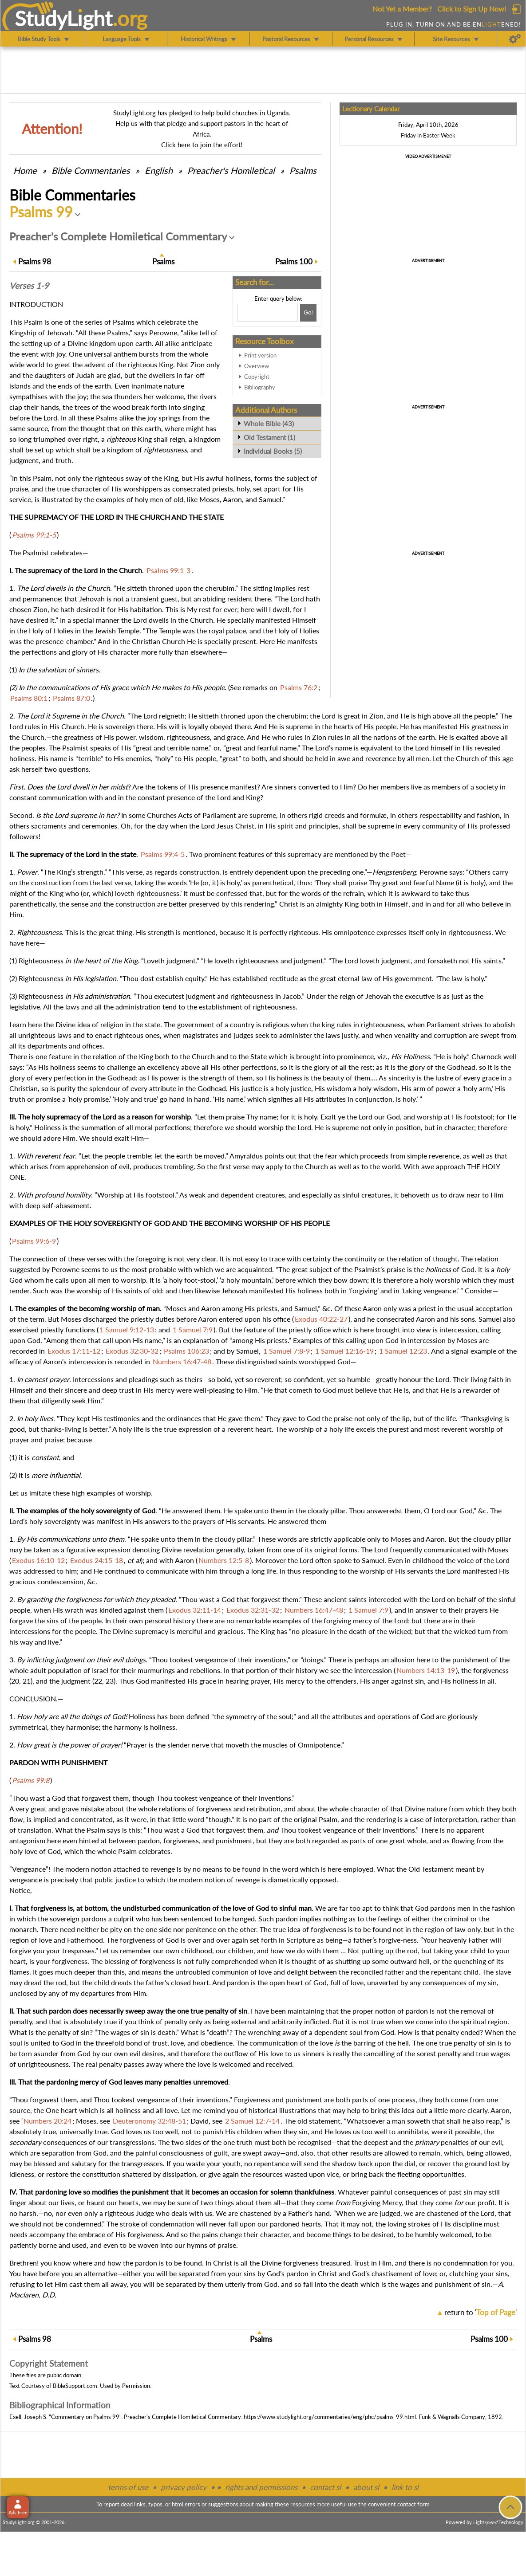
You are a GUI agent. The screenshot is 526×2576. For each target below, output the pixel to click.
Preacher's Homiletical (231, 170)
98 (34, 261)
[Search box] (267, 313)
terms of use (128, 2487)
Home (25, 170)
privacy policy (183, 2487)
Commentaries (90, 170)
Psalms (302, 170)
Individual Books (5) (273, 451)
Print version (260, 355)
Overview (256, 365)
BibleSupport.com (75, 2385)
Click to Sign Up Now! (471, 8)
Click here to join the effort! (201, 145)
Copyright (256, 376)
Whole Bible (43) (269, 424)
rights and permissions (261, 2487)
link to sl (405, 2487)
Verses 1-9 (29, 286)
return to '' (480, 2312)
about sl (366, 2487)
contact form (413, 2504)
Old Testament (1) (269, 437)
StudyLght (64, 18)
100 (293, 261)
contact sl (325, 2487)
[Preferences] (515, 39)
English (159, 170)
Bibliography (259, 387)
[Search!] (308, 313)
